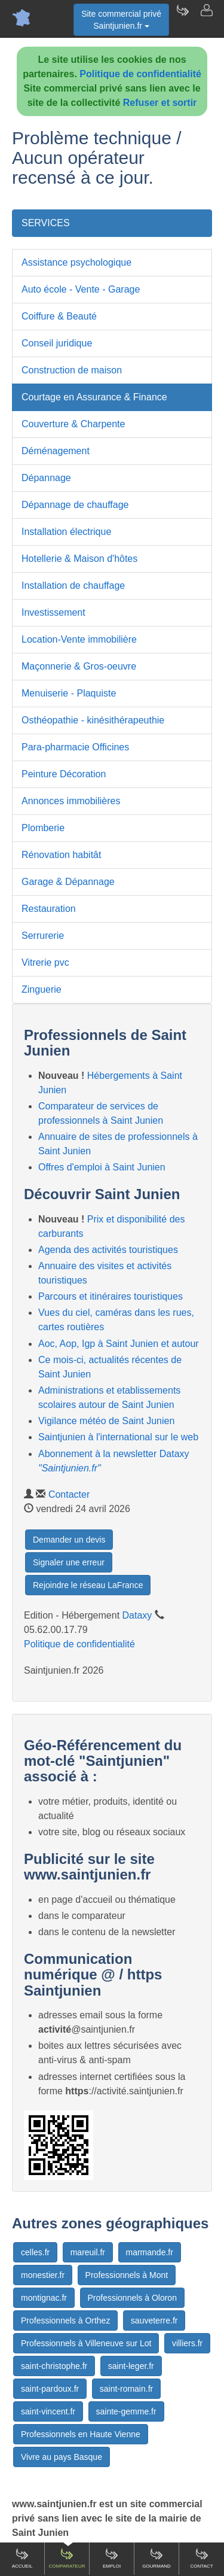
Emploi (112, 2558)
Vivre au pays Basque (61, 2457)
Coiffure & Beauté (59, 316)
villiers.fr (187, 2343)
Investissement (53, 612)
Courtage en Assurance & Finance (94, 397)
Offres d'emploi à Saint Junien (101, 1167)
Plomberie (43, 828)
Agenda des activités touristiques (108, 1250)
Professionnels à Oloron (132, 2298)
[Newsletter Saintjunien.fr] (182, 18)
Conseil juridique (57, 343)
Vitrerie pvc (45, 962)
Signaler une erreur (69, 1562)
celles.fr (35, 2252)
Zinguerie (42, 989)
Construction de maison (72, 370)
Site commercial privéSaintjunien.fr (121, 20)
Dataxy (137, 1615)
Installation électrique (66, 532)
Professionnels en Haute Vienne (80, 2434)
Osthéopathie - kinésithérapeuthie (93, 720)
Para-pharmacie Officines (75, 747)
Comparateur (66, 2558)
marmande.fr (149, 2252)
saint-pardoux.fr (50, 2388)
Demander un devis (69, 1539)
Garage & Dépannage (68, 882)
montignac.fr (44, 2298)
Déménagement (56, 451)
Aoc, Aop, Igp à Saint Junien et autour (118, 1344)
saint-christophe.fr (54, 2366)
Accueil (22, 2558)
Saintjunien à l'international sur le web (118, 1437)
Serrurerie (43, 935)
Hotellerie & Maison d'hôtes (79, 558)
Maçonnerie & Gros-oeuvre (79, 666)
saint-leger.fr (131, 2366)
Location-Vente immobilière (79, 639)
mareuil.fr (87, 2252)
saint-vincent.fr (48, 2411)
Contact (201, 2558)
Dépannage (46, 478)
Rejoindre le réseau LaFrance (88, 1585)
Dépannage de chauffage (75, 505)
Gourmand (156, 2558)
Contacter (69, 1494)
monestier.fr (43, 2275)
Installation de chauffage (73, 585)
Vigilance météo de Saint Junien (106, 1421)
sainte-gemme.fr (126, 2411)
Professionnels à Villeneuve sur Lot (86, 2343)
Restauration (49, 909)
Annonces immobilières (71, 801)
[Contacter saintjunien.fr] (206, 18)
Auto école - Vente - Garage (81, 289)
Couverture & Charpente (73, 424)
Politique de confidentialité (140, 74)
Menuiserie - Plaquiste (69, 693)
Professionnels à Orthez (65, 2320)
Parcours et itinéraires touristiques (110, 1296)
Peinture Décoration (64, 774)
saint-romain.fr (126, 2388)
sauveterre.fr (154, 2320)
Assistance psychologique (76, 262)
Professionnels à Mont (126, 2275)
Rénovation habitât (61, 855)
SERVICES (46, 223)
